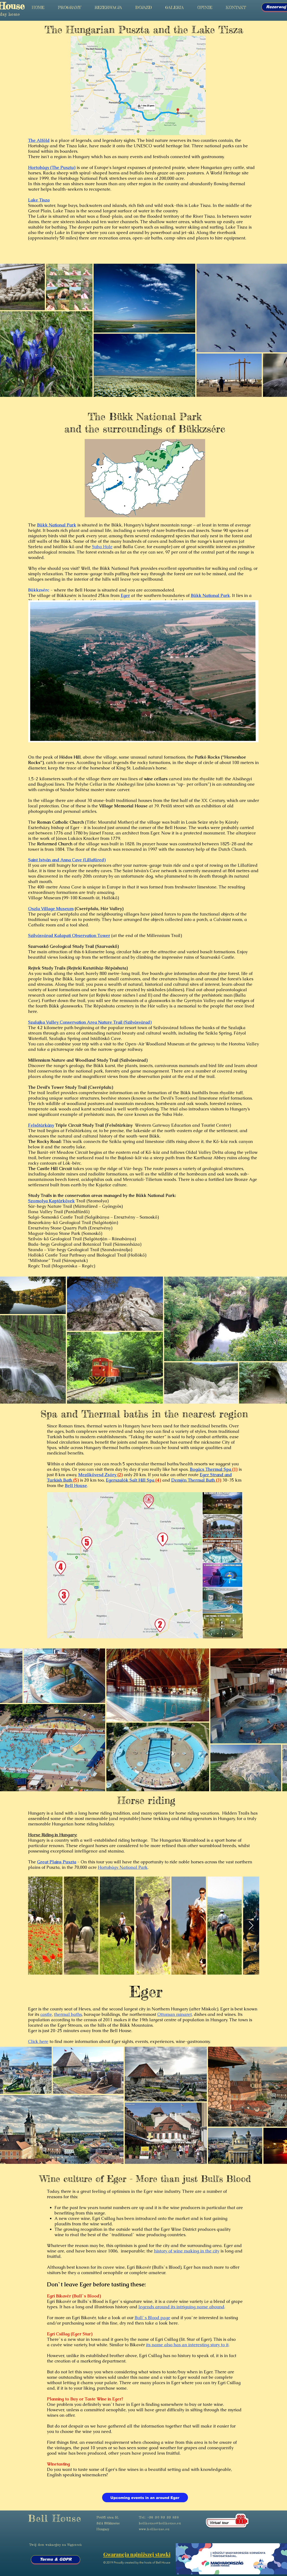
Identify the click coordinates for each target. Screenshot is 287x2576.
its (43, 2014)
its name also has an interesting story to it (187, 2344)
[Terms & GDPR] (55, 2559)
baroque (92, 2014)
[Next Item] (251, 1925)
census (90, 2019)
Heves (85, 2009)
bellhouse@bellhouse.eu (160, 2523)
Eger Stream (70, 2025)
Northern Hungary (170, 2009)
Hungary (218, 2019)
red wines (226, 2014)
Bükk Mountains (136, 2025)
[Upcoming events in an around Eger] (145, 2497)
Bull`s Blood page (152, 2317)
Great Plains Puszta (56, 1862)
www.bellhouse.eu (154, 2529)
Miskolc (209, 2009)
